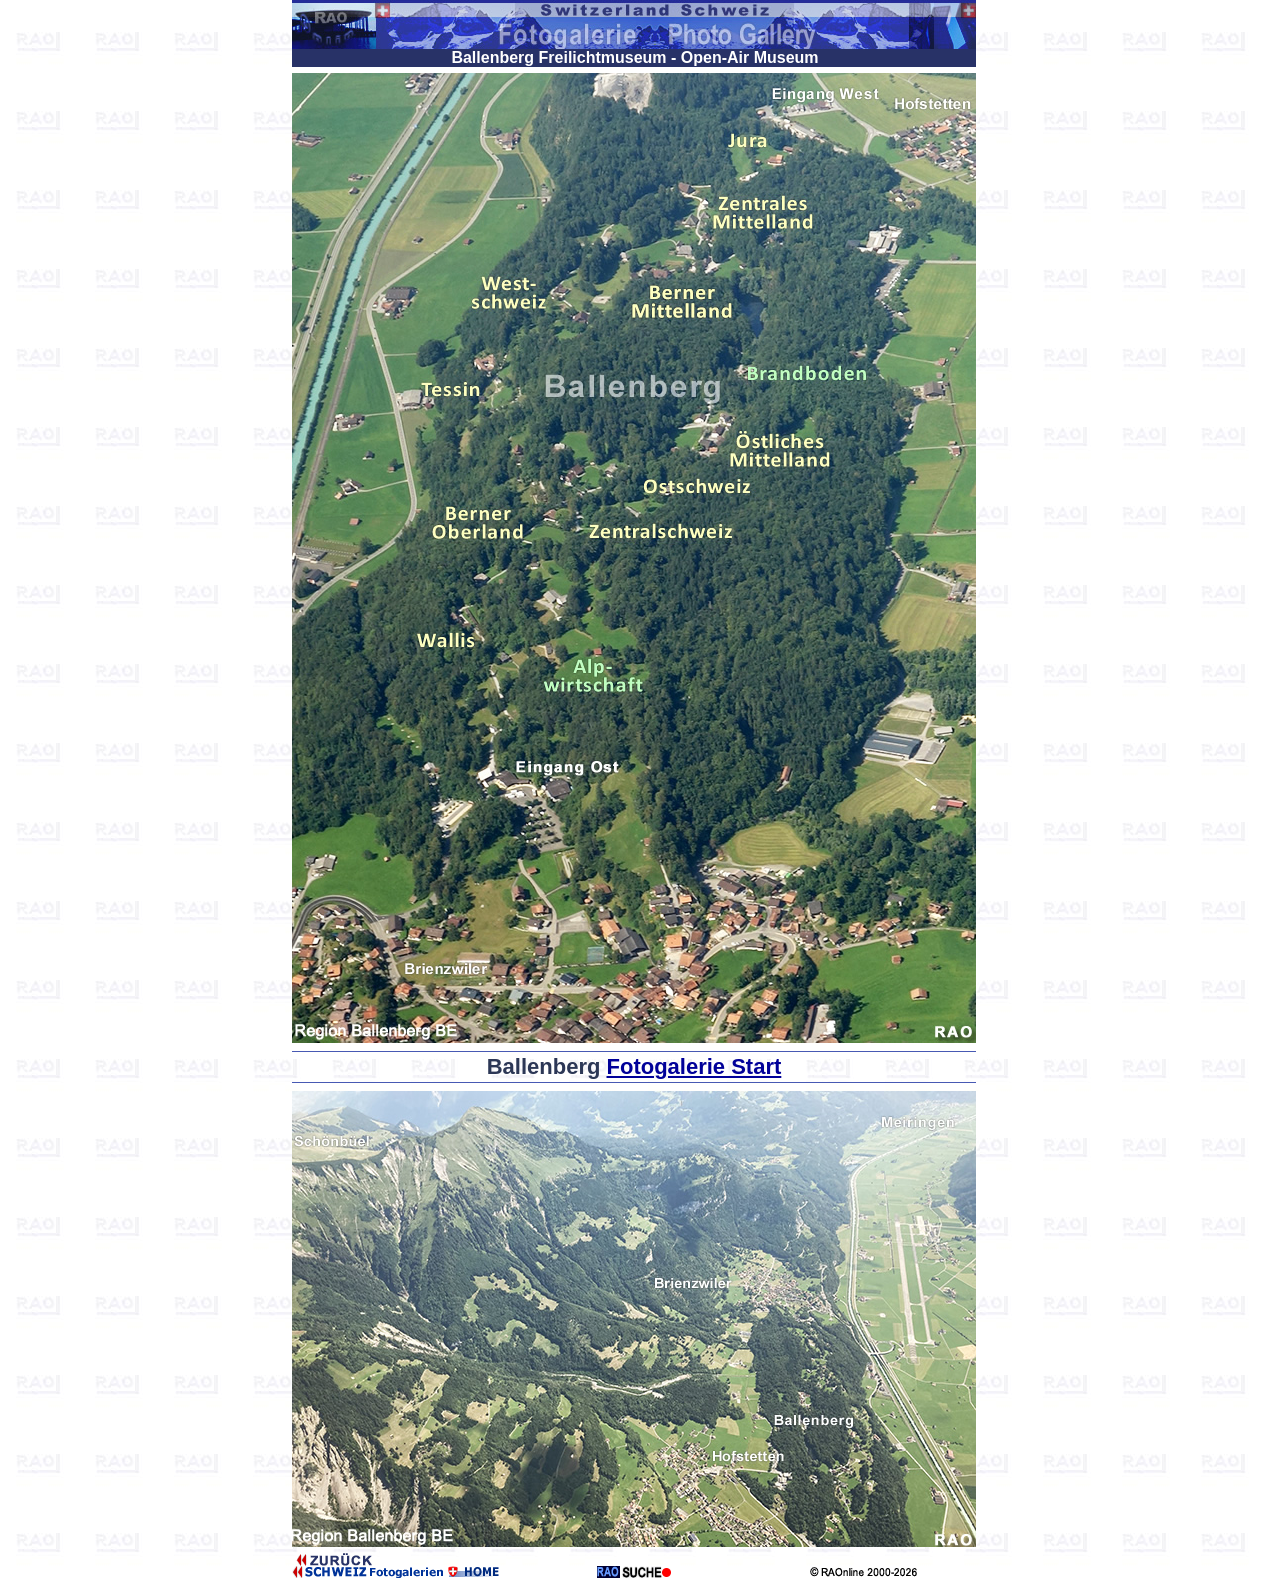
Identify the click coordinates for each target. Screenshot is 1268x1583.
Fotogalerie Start (694, 1066)
